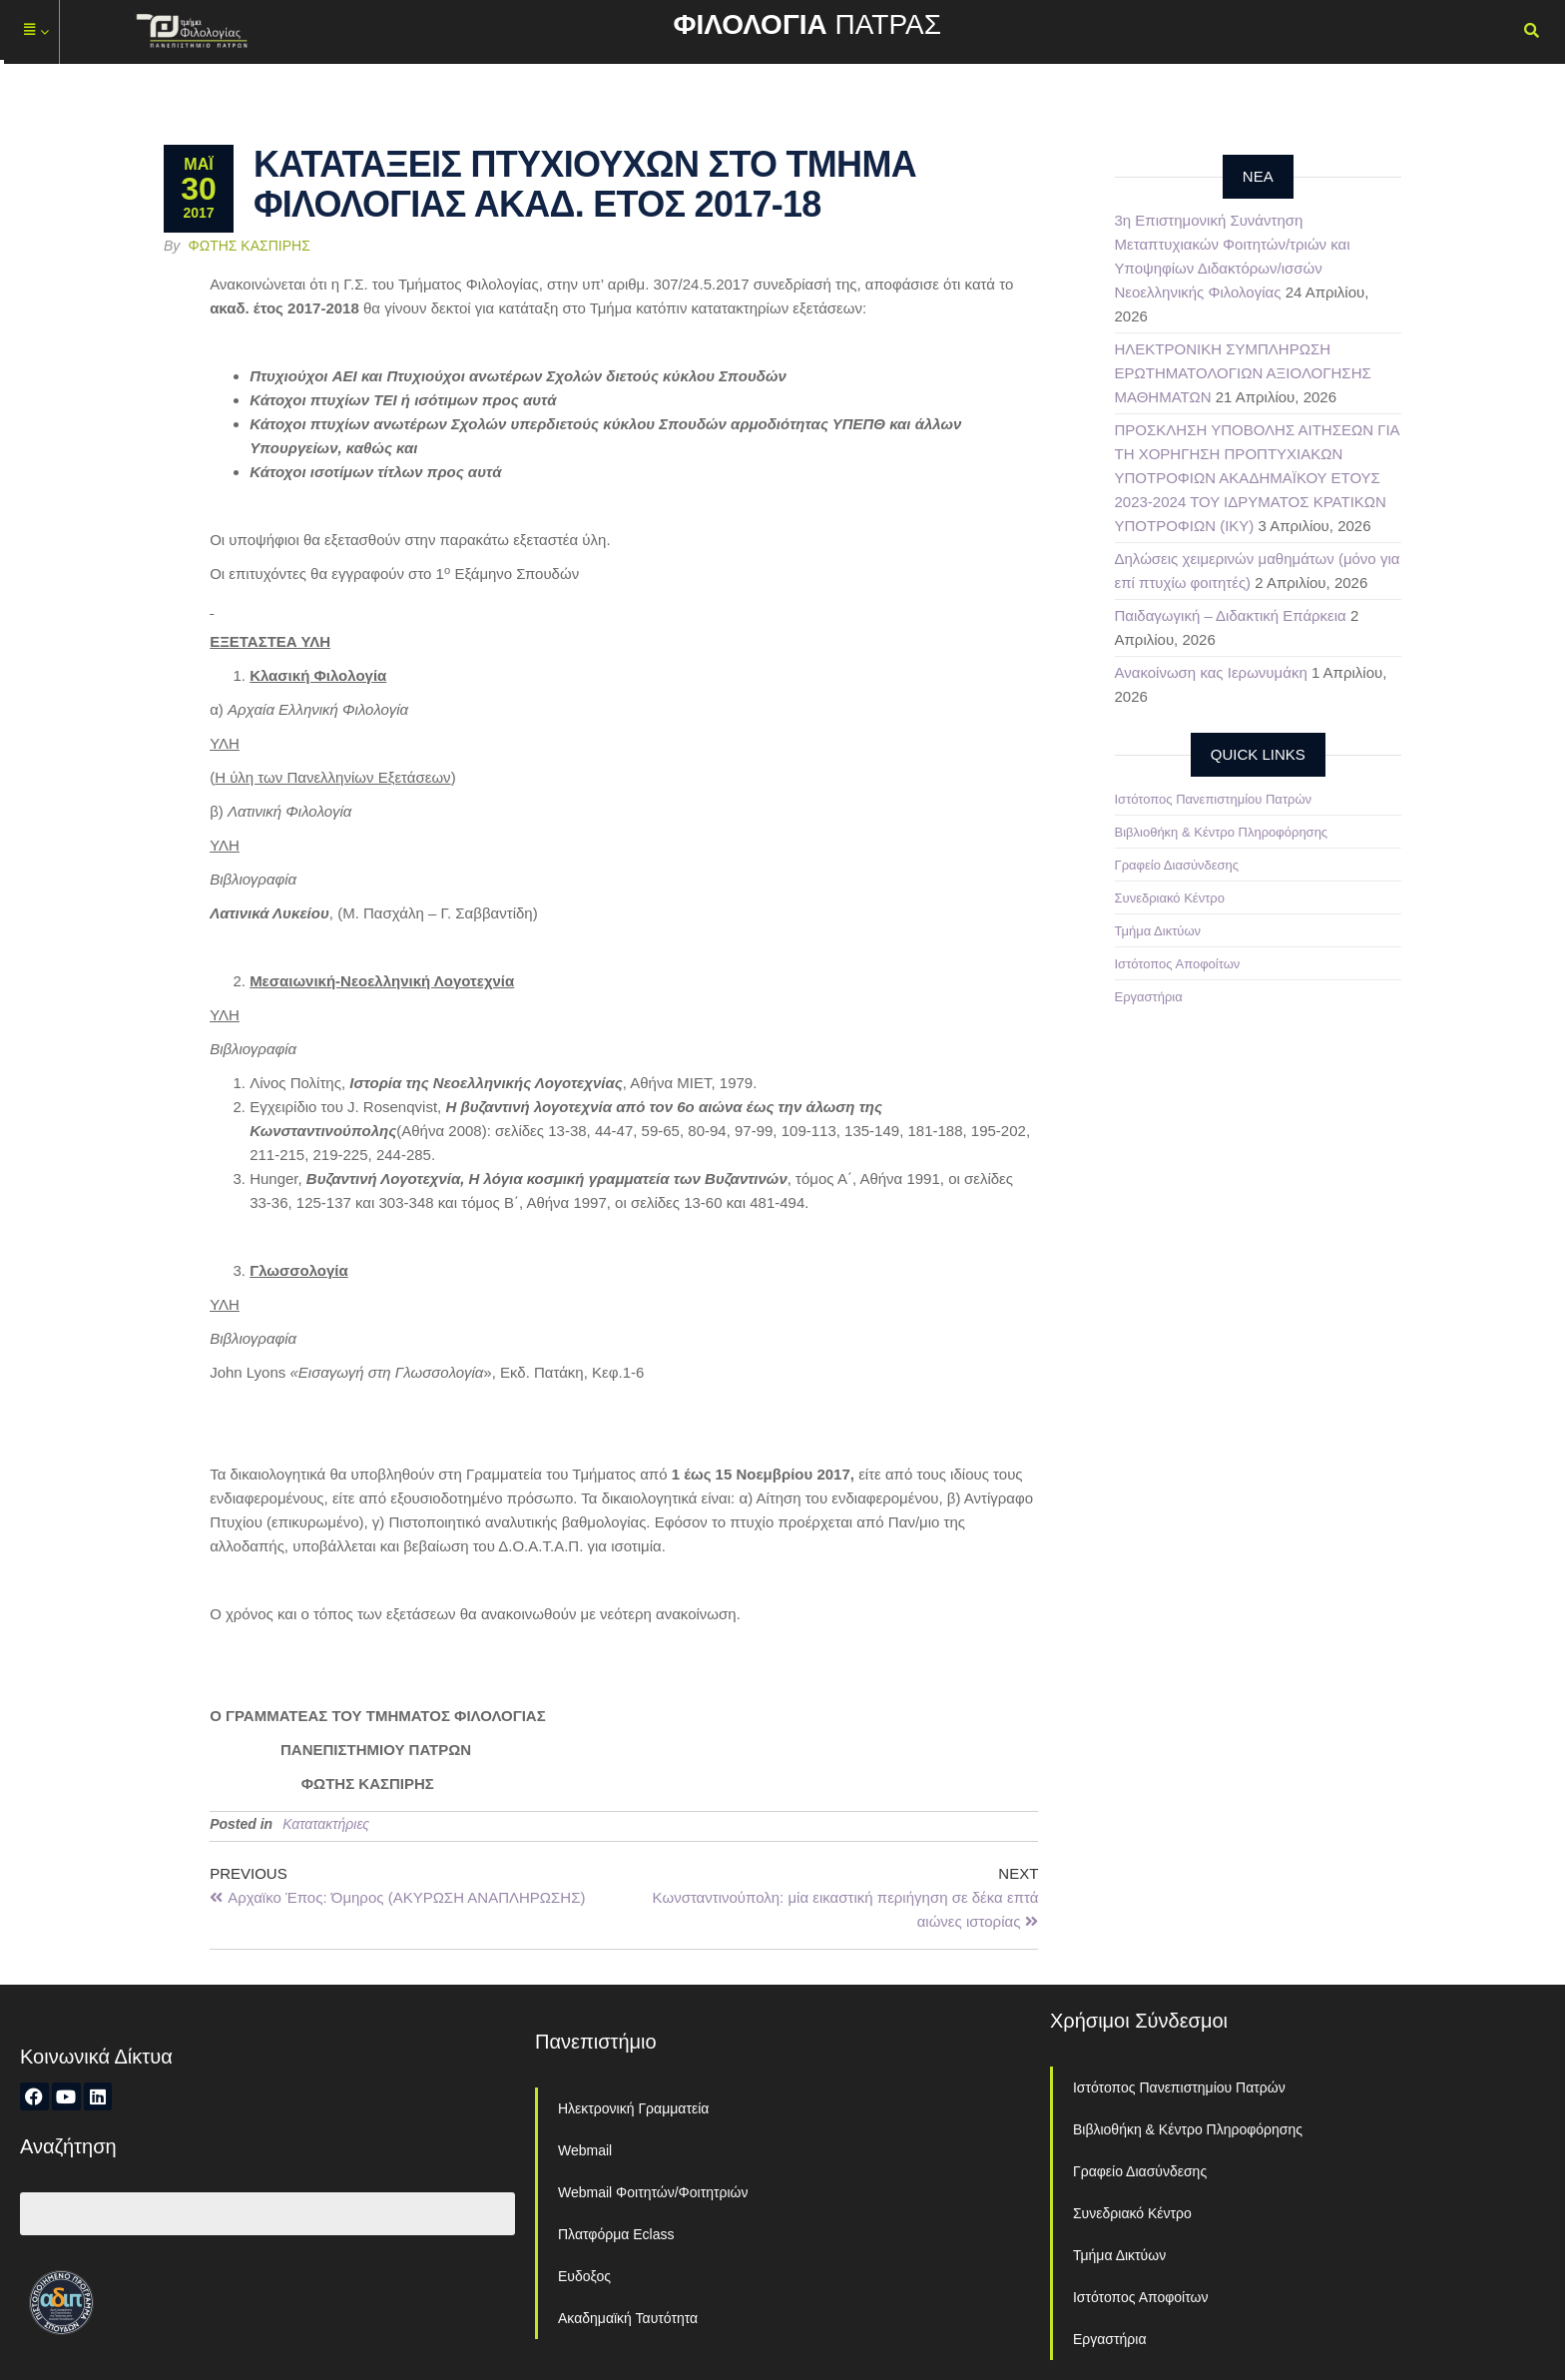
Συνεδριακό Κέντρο (1170, 898)
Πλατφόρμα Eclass (616, 2234)
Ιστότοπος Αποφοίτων (1178, 963)
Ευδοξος (584, 2276)
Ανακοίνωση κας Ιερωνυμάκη (1211, 672)
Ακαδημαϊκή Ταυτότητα (628, 2318)
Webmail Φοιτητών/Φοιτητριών (653, 2192)
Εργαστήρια (1149, 996)
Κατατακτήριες (325, 1824)
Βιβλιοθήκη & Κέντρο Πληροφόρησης (1221, 832)
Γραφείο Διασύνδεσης (1177, 865)
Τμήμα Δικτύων (1158, 930)
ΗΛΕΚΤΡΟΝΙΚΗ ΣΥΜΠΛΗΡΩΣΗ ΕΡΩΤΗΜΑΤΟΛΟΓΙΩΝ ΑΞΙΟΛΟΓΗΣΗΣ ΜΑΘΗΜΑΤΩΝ (1243, 372)
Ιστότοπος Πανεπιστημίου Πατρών (1213, 799)
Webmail (585, 2150)
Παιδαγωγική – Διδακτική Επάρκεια (1230, 615)
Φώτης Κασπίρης (249, 246)
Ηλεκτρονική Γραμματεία (633, 2108)
